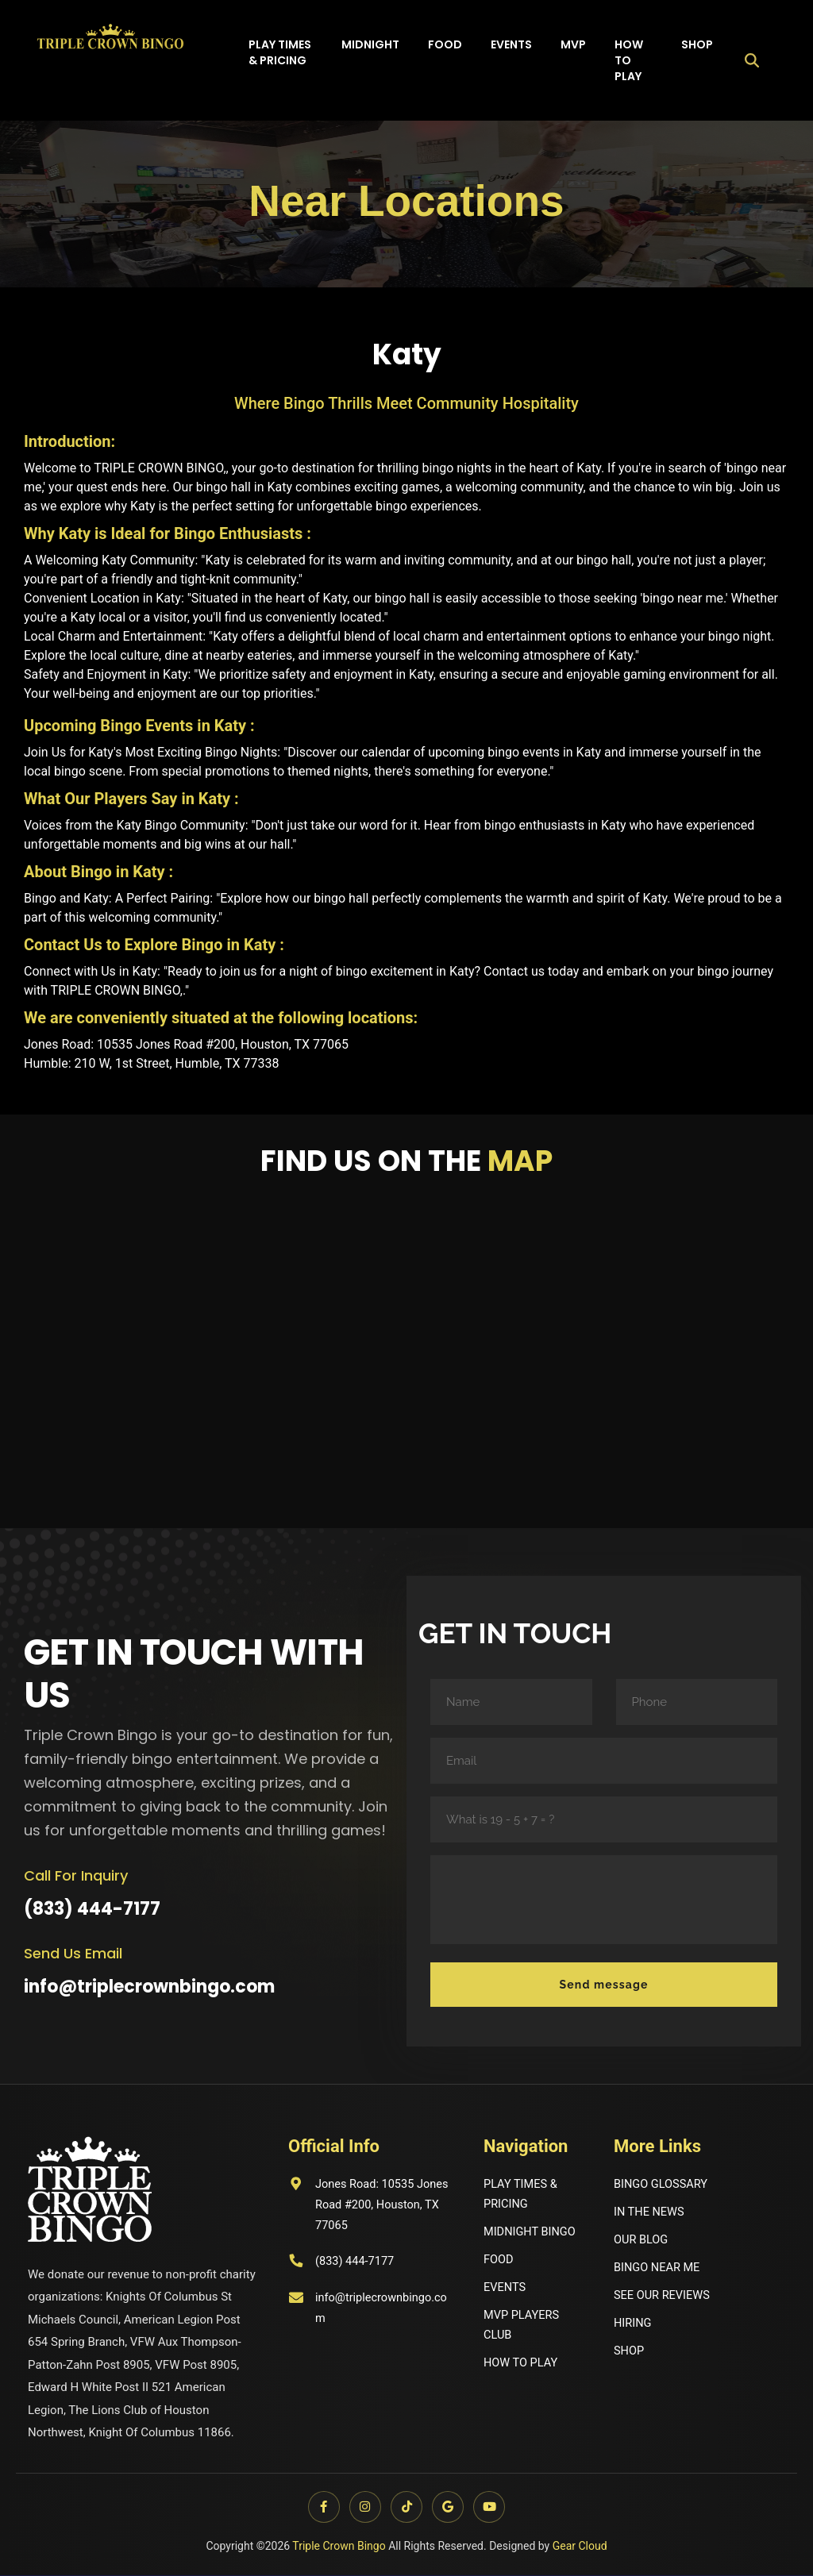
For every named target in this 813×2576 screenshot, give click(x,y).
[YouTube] (492, 2507)
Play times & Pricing (280, 52)
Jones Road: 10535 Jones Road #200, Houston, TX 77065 (366, 2206)
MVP (573, 44)
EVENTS (505, 2288)
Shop (697, 44)
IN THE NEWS (650, 2211)
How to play (629, 60)
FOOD (499, 2260)
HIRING (633, 2324)
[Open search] (752, 60)
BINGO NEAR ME (658, 2268)
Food (445, 44)
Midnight (370, 44)
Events (511, 44)
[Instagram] (363, 2507)
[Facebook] (320, 2507)
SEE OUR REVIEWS (663, 2296)
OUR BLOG (642, 2240)
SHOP (629, 2353)
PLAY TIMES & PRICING (522, 2194)
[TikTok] (406, 2507)
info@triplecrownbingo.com (149, 1986)
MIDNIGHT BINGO (531, 2232)
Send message (604, 1984)
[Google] (449, 2507)
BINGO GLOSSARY (662, 2184)
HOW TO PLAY (522, 2365)
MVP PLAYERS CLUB (522, 2326)
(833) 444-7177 (92, 1908)
